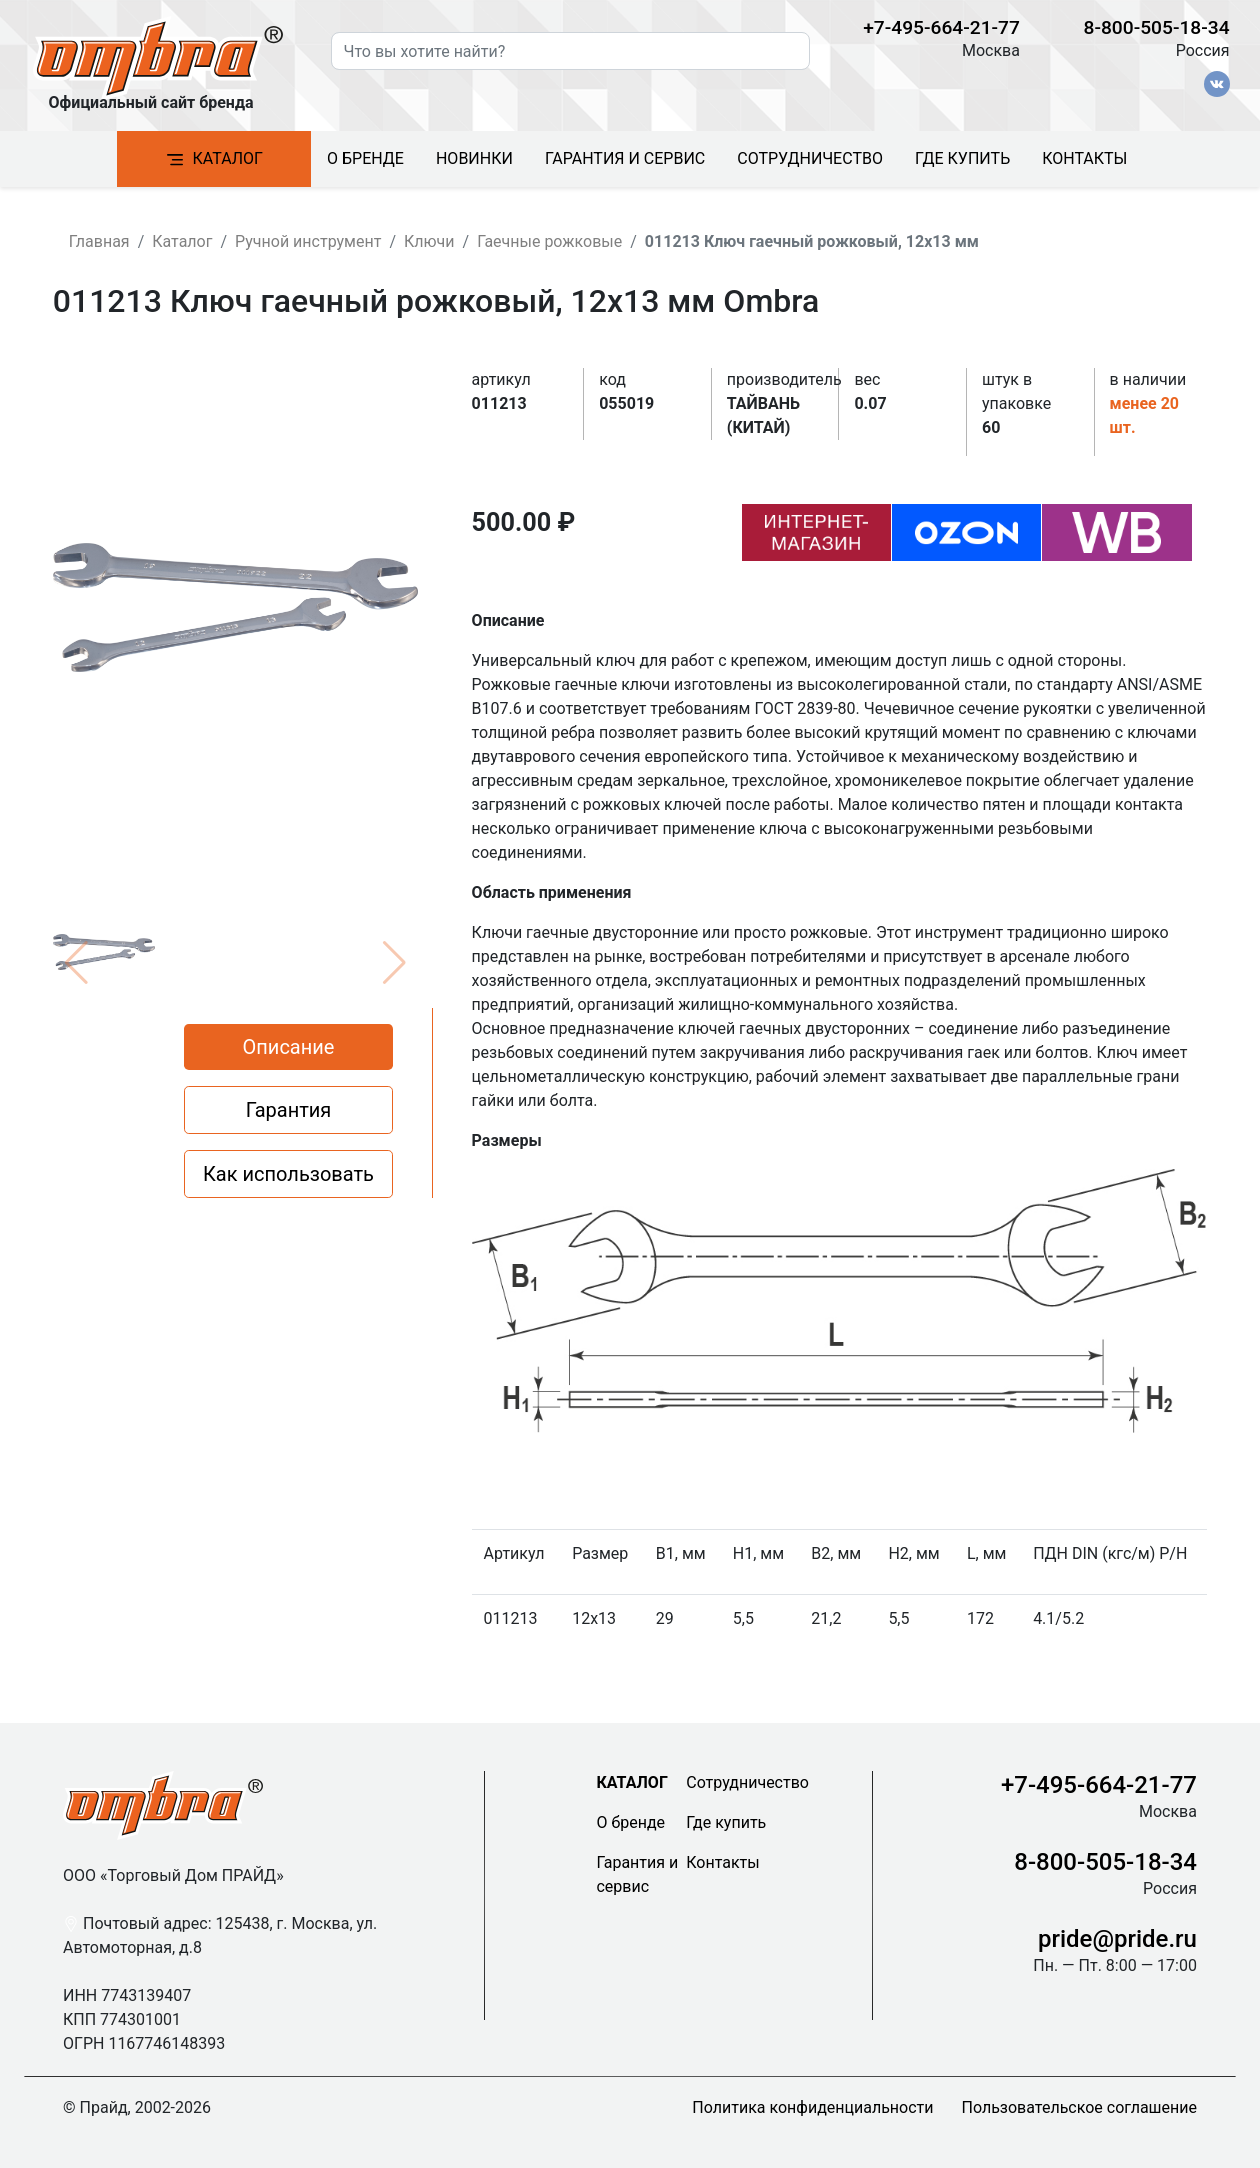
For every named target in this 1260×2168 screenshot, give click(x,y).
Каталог (214, 159)
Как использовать (288, 1174)
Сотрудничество (810, 158)
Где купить (962, 158)
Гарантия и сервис (625, 158)
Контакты (1084, 158)
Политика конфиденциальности (812, 2107)
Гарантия (289, 1110)
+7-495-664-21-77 (941, 27)
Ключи (429, 241)
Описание (289, 1047)
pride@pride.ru (1117, 1939)
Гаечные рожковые (549, 241)
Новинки (474, 158)
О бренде (365, 158)
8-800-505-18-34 (1157, 27)
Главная (99, 241)
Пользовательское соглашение (1080, 2107)
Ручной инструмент (308, 241)
